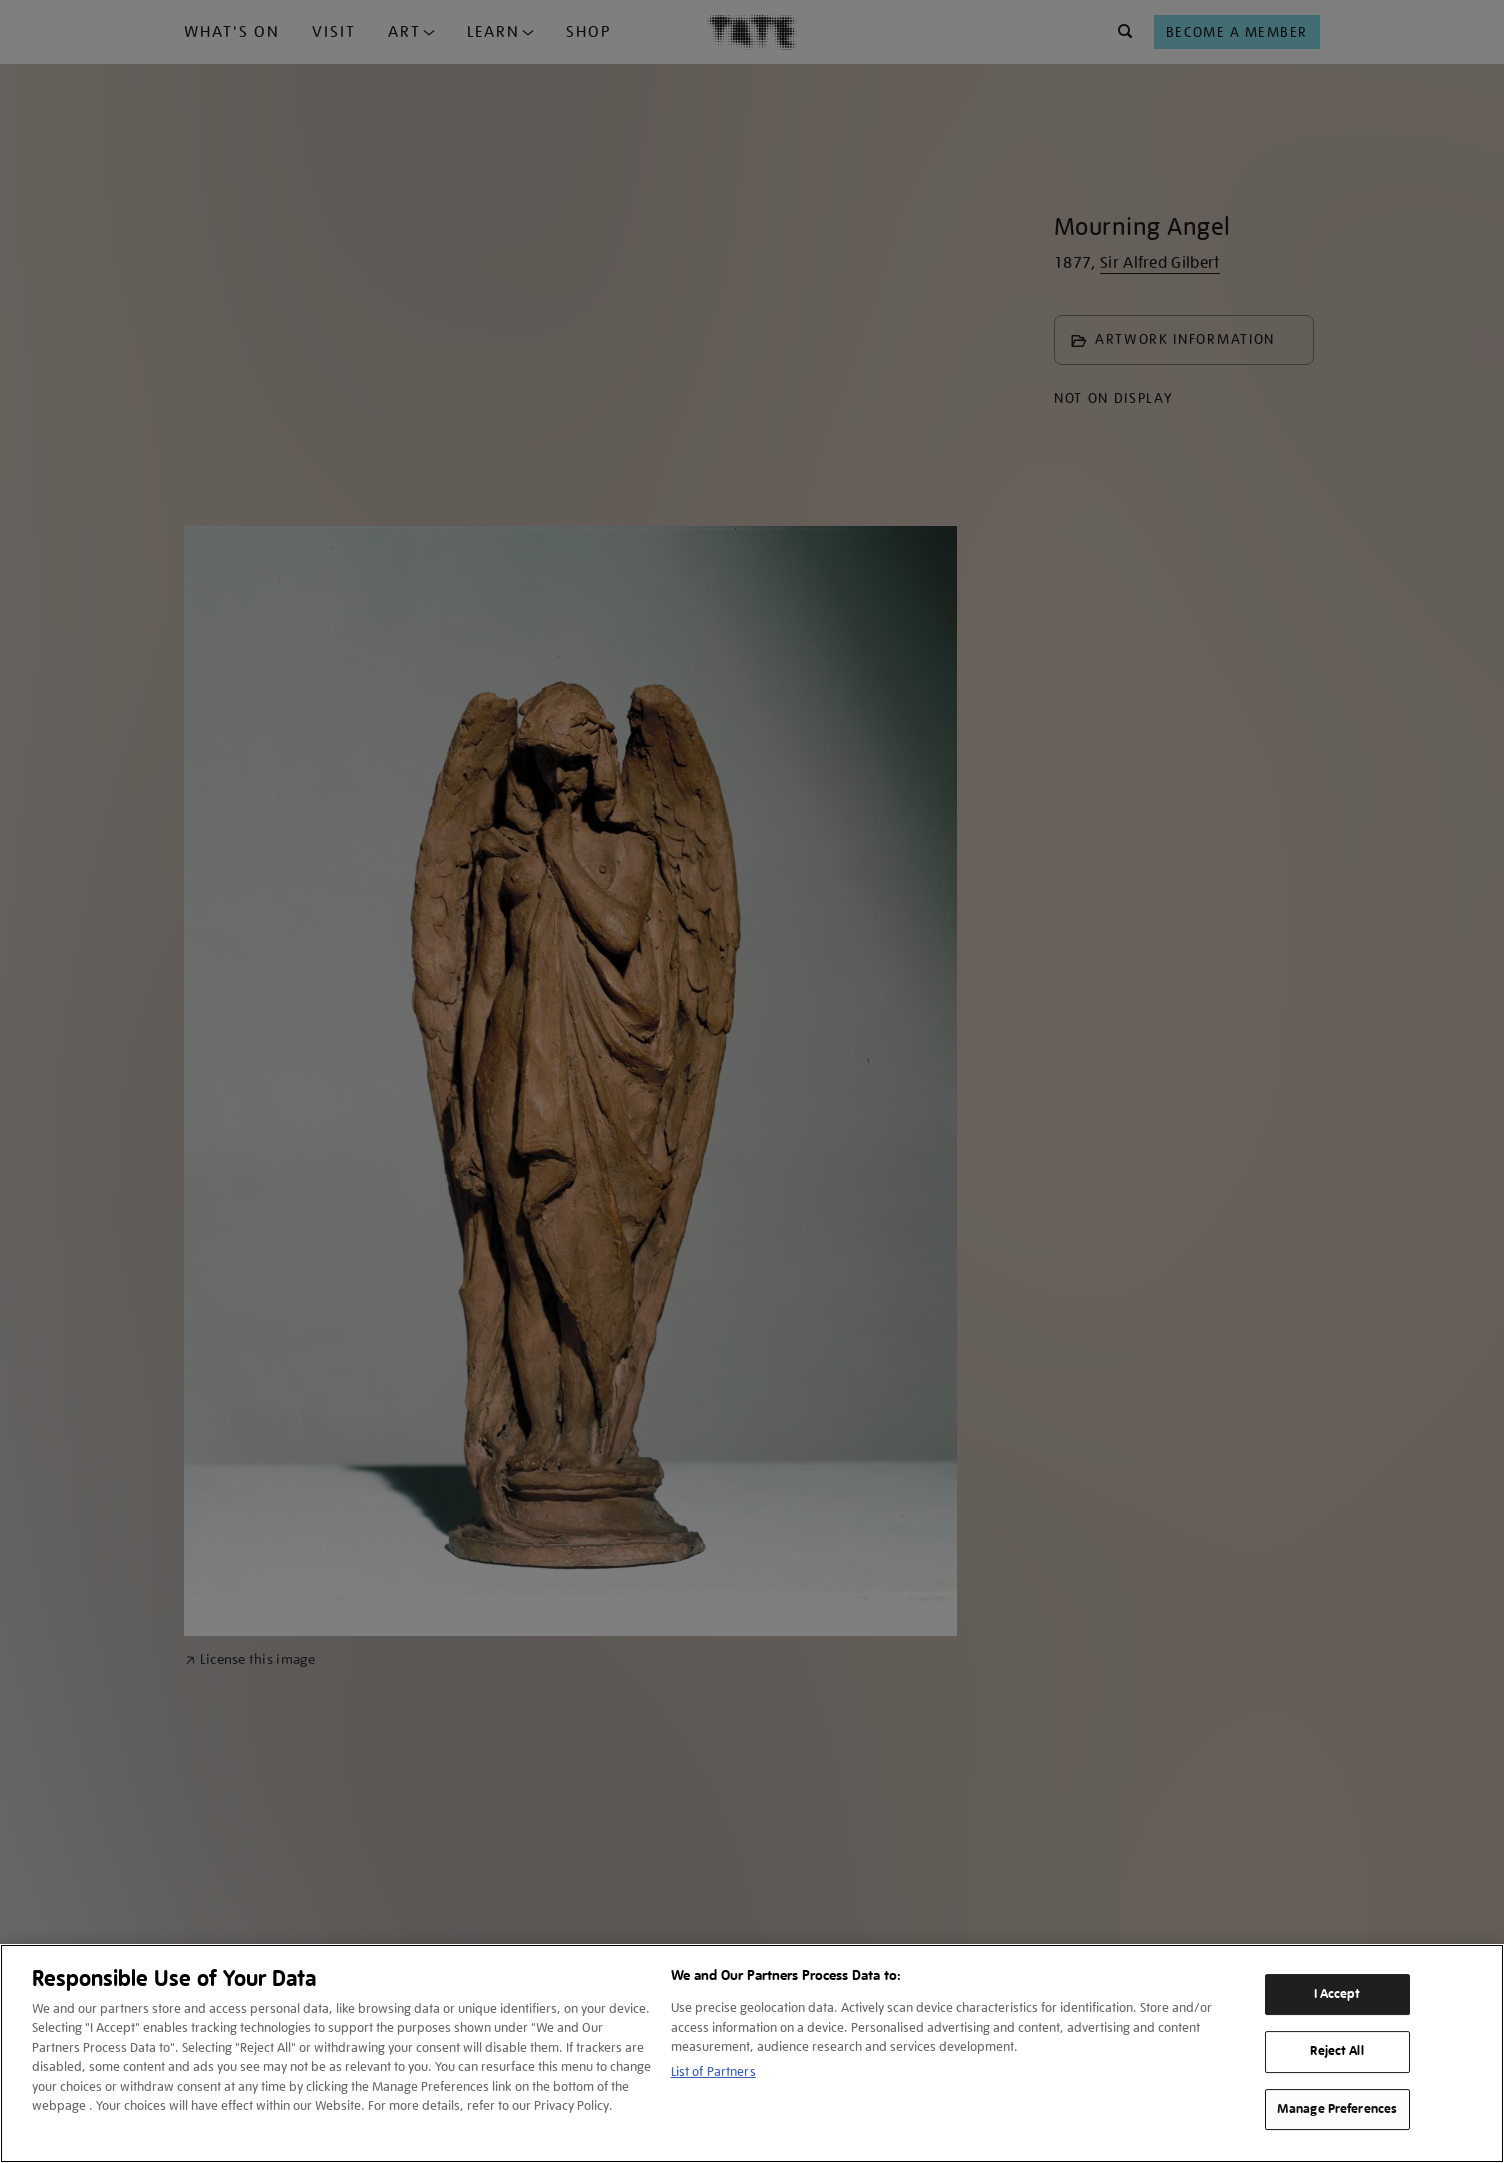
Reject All (1336, 2051)
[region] (752, 2053)
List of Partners (713, 2071)
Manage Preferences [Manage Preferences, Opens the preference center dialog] (1337, 2109)
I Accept (1337, 1994)
